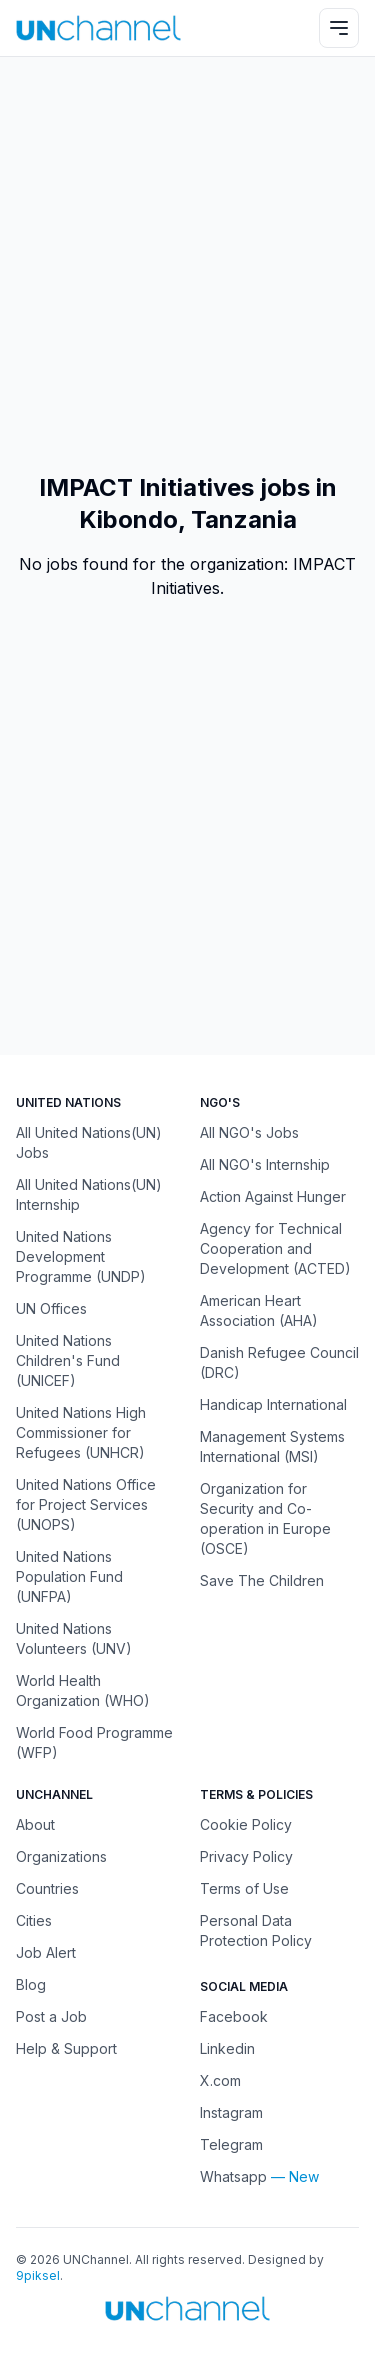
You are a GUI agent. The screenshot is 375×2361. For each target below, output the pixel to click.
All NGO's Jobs (249, 1132)
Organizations (61, 1856)
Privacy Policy (246, 1856)
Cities (34, 1920)
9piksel (38, 2275)
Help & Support (66, 2048)
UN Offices (51, 1308)
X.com (220, 2080)
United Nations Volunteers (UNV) (74, 1638)
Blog (31, 1984)
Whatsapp (233, 2176)
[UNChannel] (98, 27)
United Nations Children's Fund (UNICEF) (68, 1360)
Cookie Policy (246, 1824)
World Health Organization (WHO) (83, 1690)
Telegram (231, 2144)
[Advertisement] (187, 264)
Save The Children (262, 1580)
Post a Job (51, 2016)
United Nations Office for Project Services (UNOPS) (86, 1504)
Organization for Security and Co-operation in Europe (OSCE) (265, 1518)
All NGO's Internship (265, 1164)
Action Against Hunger (273, 1196)
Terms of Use (244, 1888)
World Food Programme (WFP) (94, 1742)
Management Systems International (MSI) (272, 1446)
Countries (47, 1888)
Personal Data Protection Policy (256, 1930)
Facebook (234, 2016)
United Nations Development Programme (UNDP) (81, 1256)
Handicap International (273, 1404)
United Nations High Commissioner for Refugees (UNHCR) (81, 1432)
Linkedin (227, 2048)
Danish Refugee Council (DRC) (279, 1362)
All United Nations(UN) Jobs (89, 1142)
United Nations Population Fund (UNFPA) (69, 1576)
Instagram (231, 2112)
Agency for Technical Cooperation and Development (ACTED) (275, 1248)
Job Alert (46, 1952)
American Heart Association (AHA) (259, 1310)
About (35, 1824)
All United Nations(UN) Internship (89, 1194)
